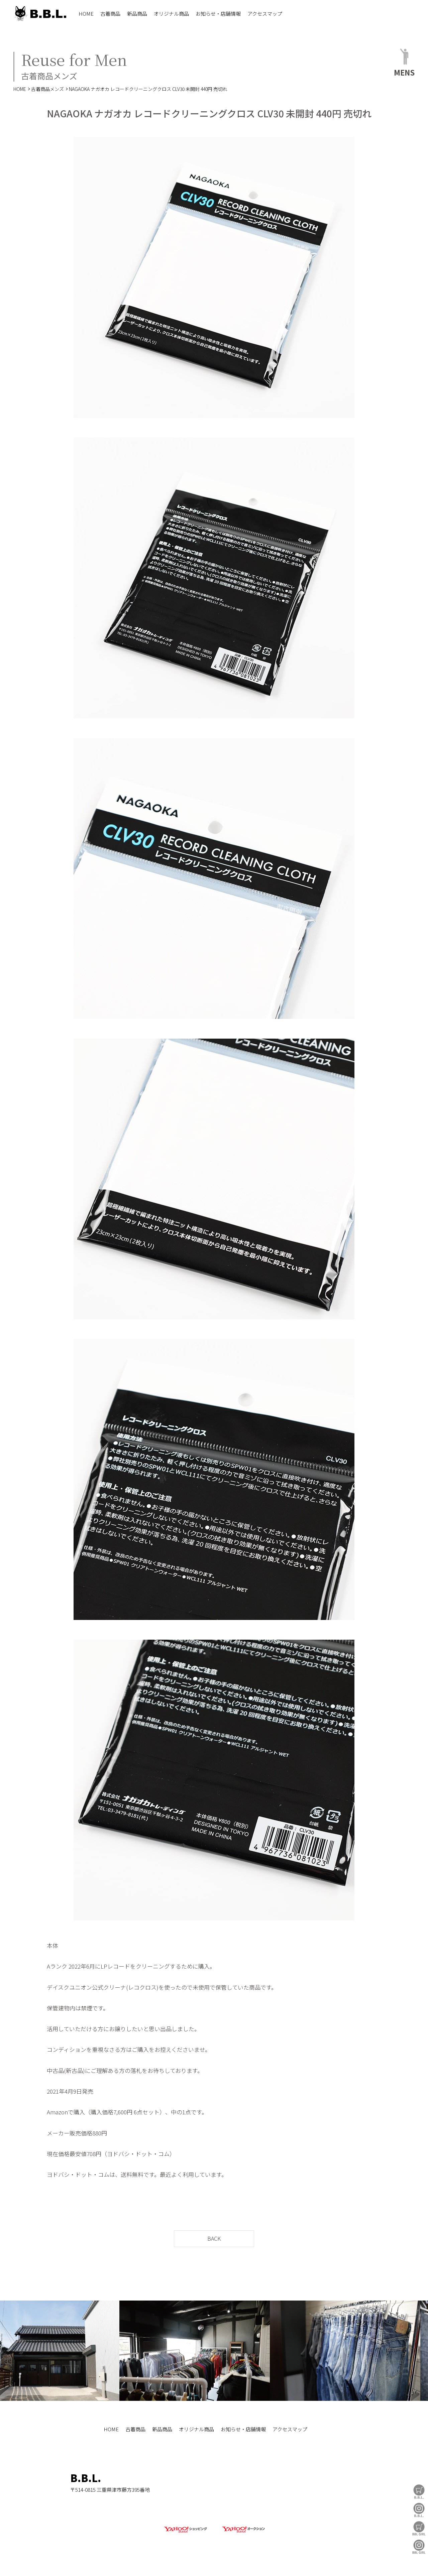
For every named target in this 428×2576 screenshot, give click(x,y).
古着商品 (110, 13)
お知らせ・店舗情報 (218, 13)
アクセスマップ (264, 13)
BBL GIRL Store (419, 2528)
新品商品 (137, 13)
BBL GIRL (419, 2546)
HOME (86, 13)
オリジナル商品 (171, 13)
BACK (214, 2238)
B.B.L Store (419, 2491)
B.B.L (39, 13)
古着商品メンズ (47, 89)
